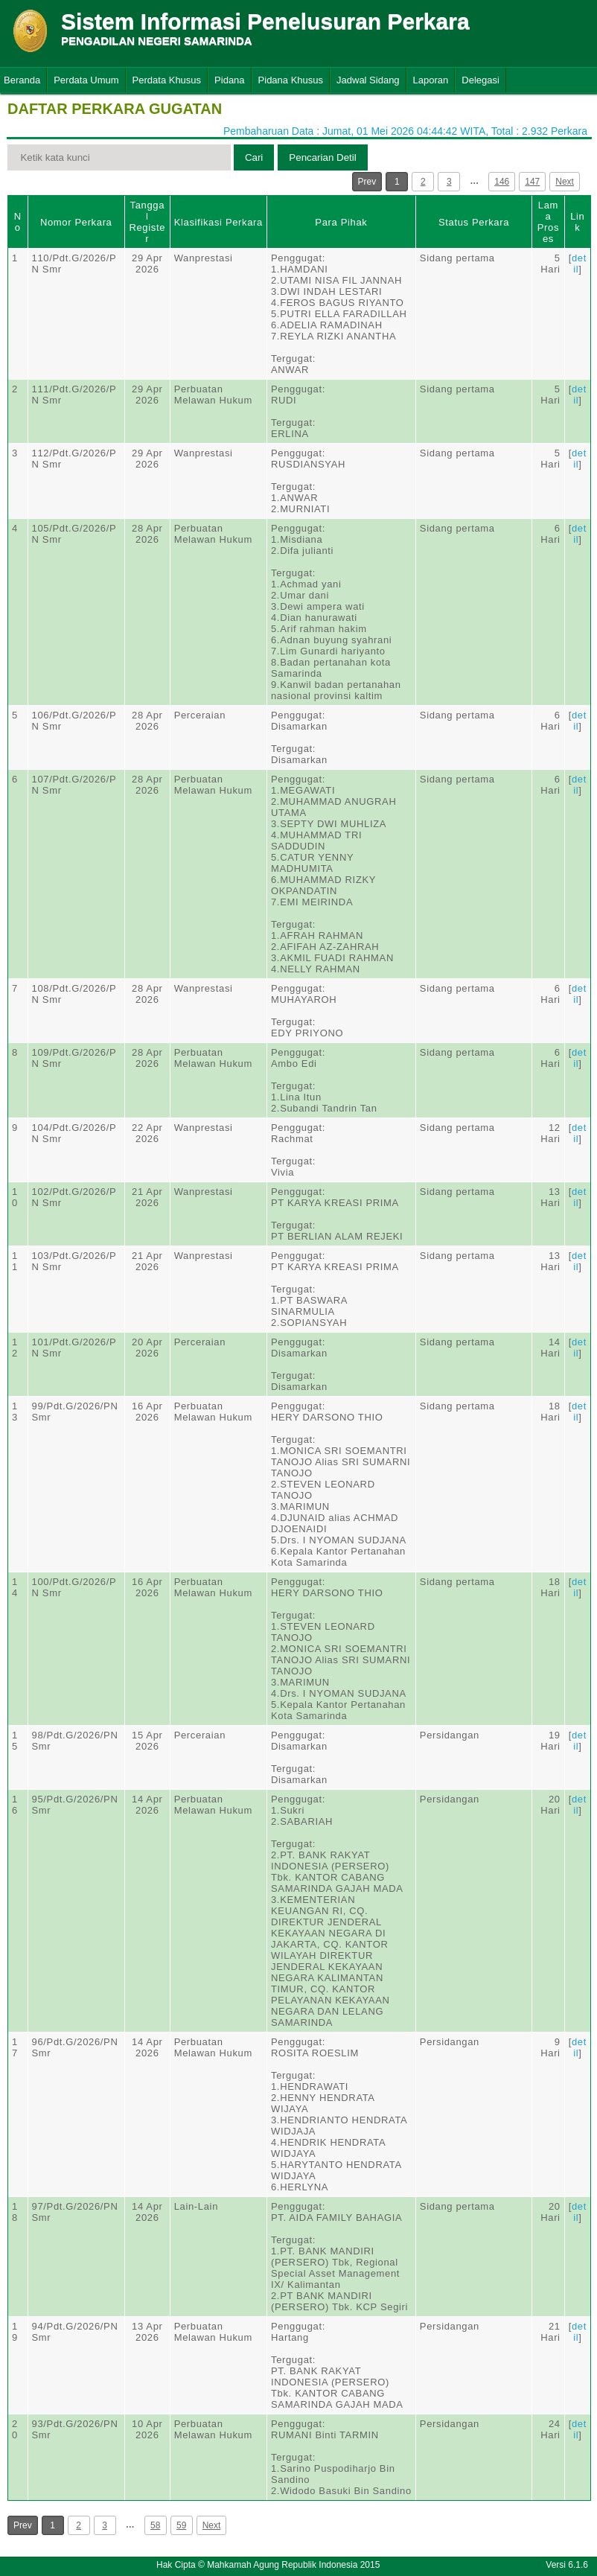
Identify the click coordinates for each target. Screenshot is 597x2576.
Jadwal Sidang (368, 80)
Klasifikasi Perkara (218, 222)
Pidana (229, 80)
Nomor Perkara (76, 222)
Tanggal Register (147, 222)
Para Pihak (341, 222)
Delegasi (480, 80)
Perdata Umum (86, 80)
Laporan (431, 80)
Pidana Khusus (290, 80)
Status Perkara (473, 222)
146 (501, 181)
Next (564, 181)
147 (532, 181)
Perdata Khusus (167, 80)
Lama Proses (548, 222)
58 (155, 2525)
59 (181, 2525)
